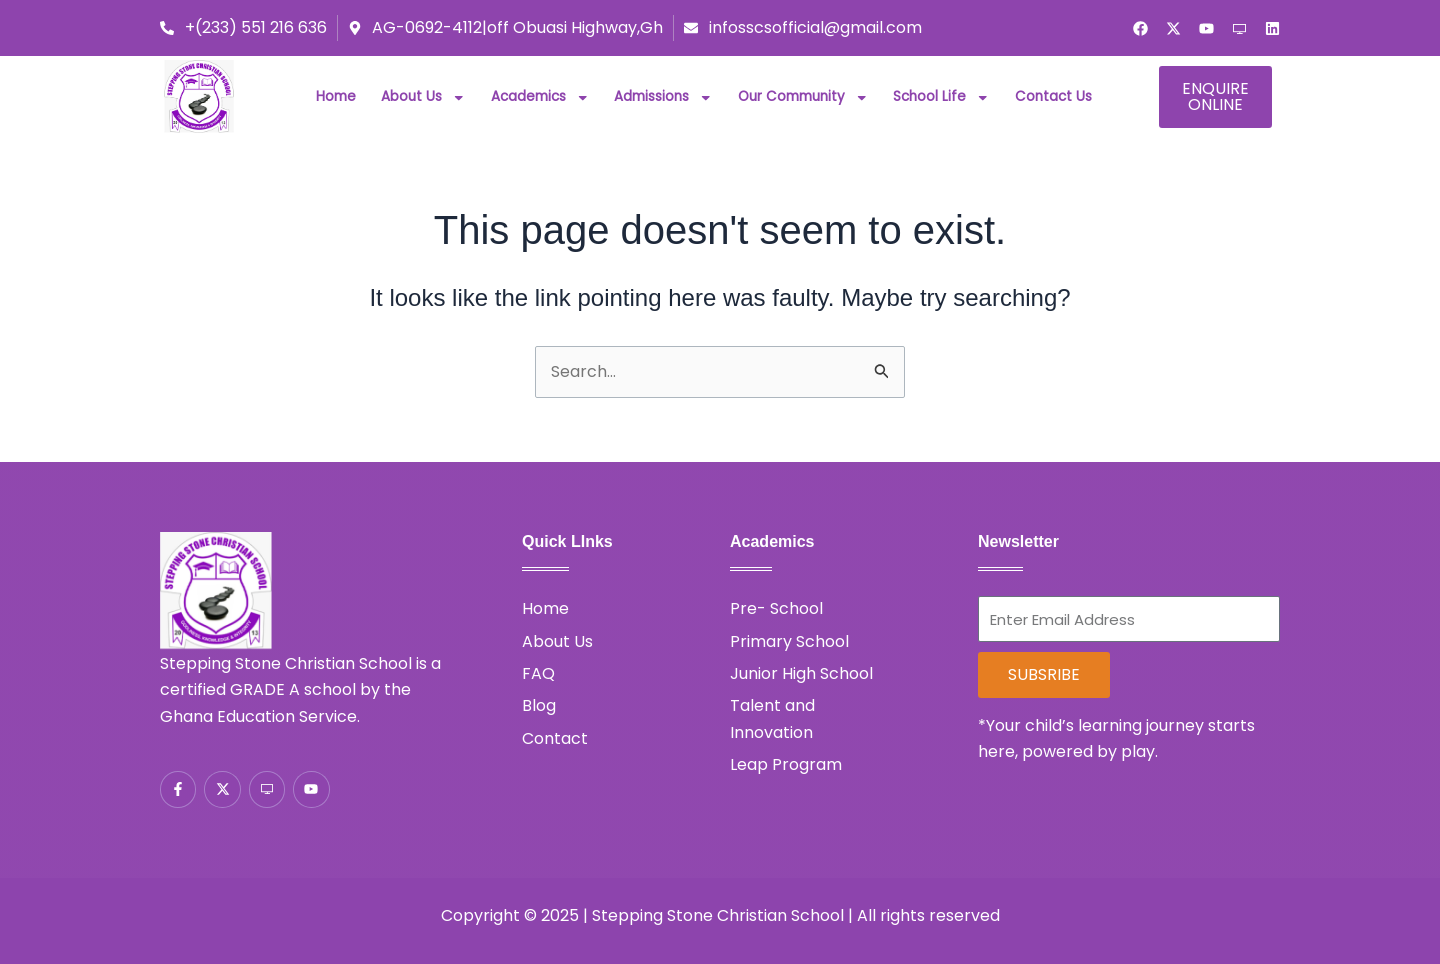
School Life (941, 97)
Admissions (663, 97)
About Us (423, 97)
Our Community (803, 97)
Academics (540, 97)
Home (336, 96)
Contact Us (1053, 96)
